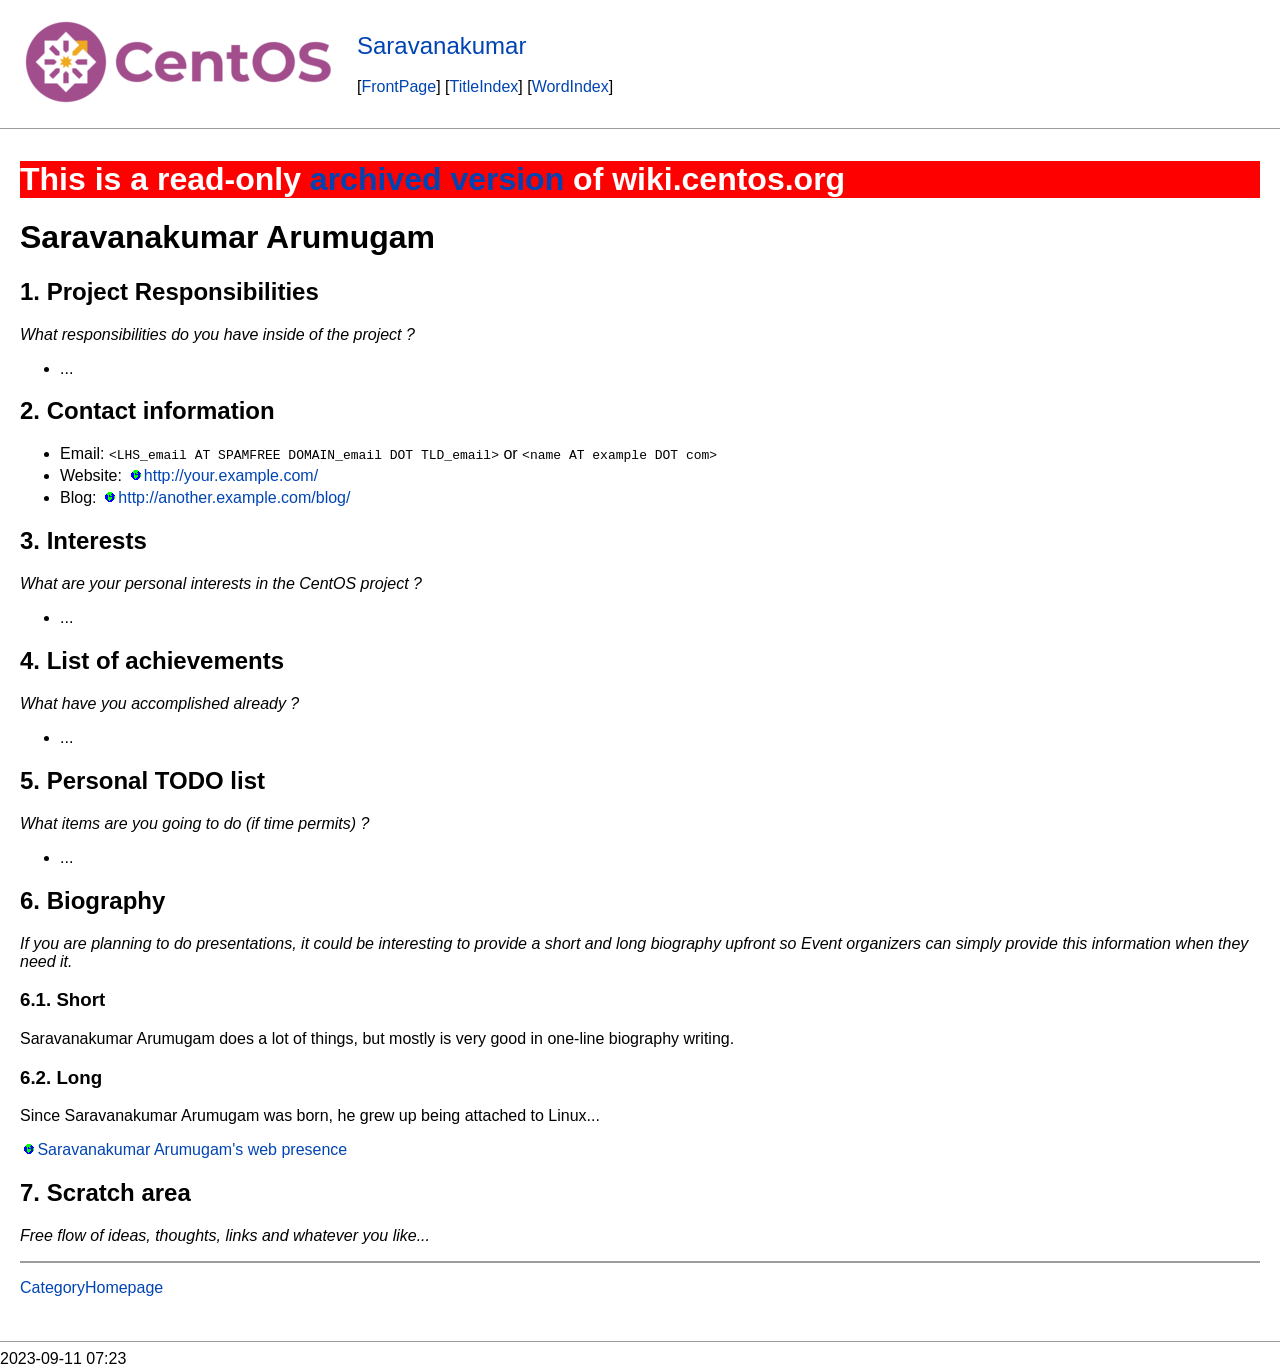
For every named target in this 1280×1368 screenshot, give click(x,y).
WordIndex (570, 86)
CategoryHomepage (91, 1287)
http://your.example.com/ (231, 475)
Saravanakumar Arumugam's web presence (192, 1149)
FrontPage (398, 86)
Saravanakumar (441, 45)
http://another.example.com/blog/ (234, 497)
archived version (437, 179)
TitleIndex (484, 86)
